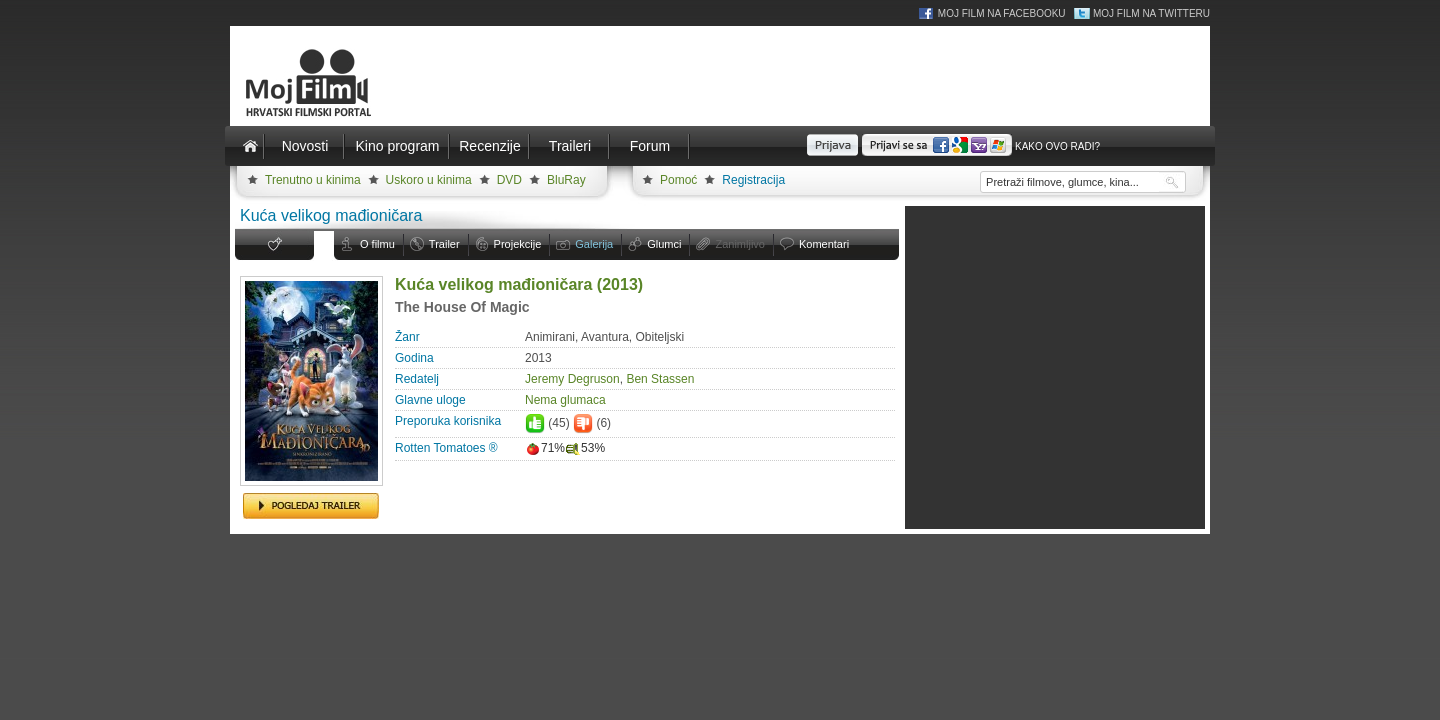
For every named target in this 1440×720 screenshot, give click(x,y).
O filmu (377, 244)
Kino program (397, 146)
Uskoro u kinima (429, 180)
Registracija (753, 180)
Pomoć (678, 180)
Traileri (570, 146)
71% (545, 448)
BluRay (566, 180)
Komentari (824, 244)
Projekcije (518, 244)
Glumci (664, 244)
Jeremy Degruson (572, 379)
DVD (509, 180)
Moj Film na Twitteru (1151, 13)
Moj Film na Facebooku (1002, 13)
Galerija (594, 244)
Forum (650, 146)
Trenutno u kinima (313, 180)
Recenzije (489, 146)
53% (585, 448)
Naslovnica (250, 146)
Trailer (444, 244)
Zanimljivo (740, 244)
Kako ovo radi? (1057, 146)
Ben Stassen (660, 379)
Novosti (305, 146)
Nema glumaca (565, 400)
